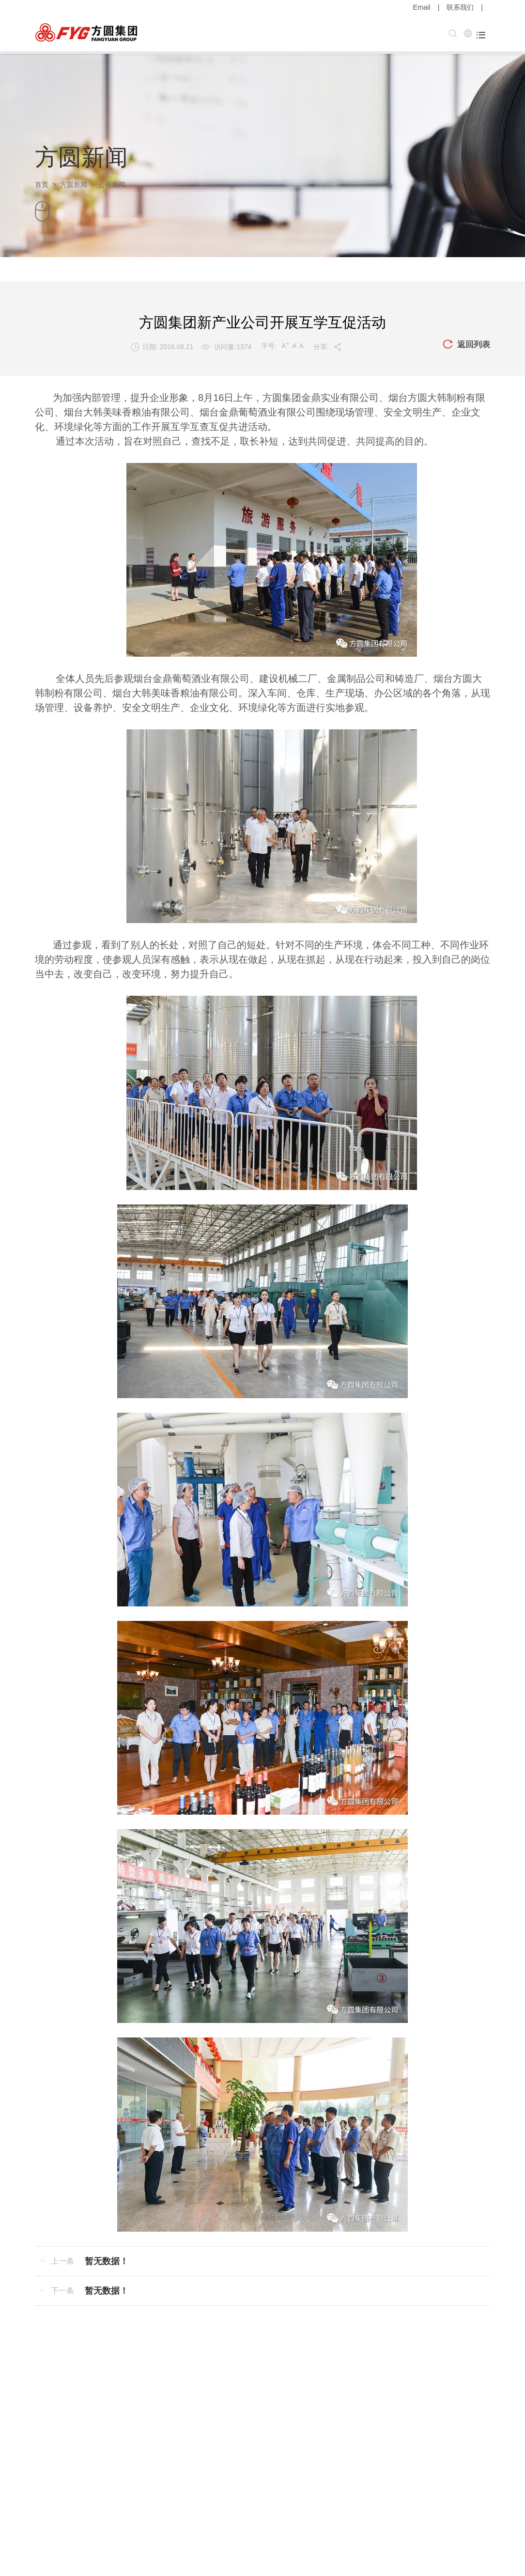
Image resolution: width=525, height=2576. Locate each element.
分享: (326, 344)
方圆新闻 (73, 182)
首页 (41, 182)
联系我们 (460, 7)
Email (422, 7)
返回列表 (465, 342)
